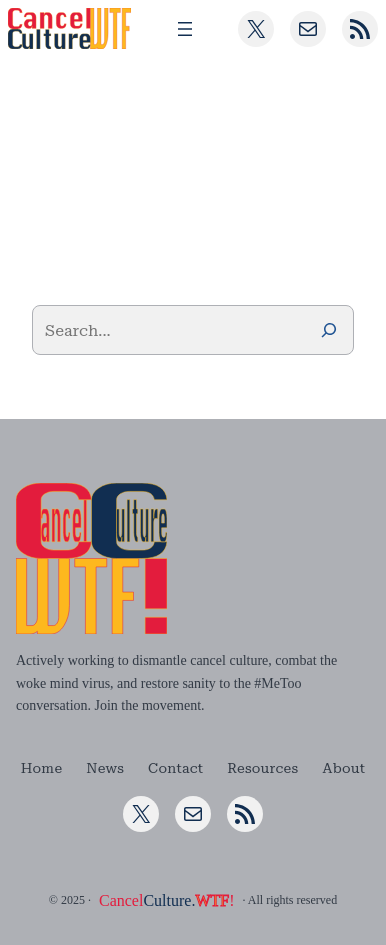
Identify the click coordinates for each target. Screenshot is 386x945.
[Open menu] (185, 29)
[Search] (329, 330)
